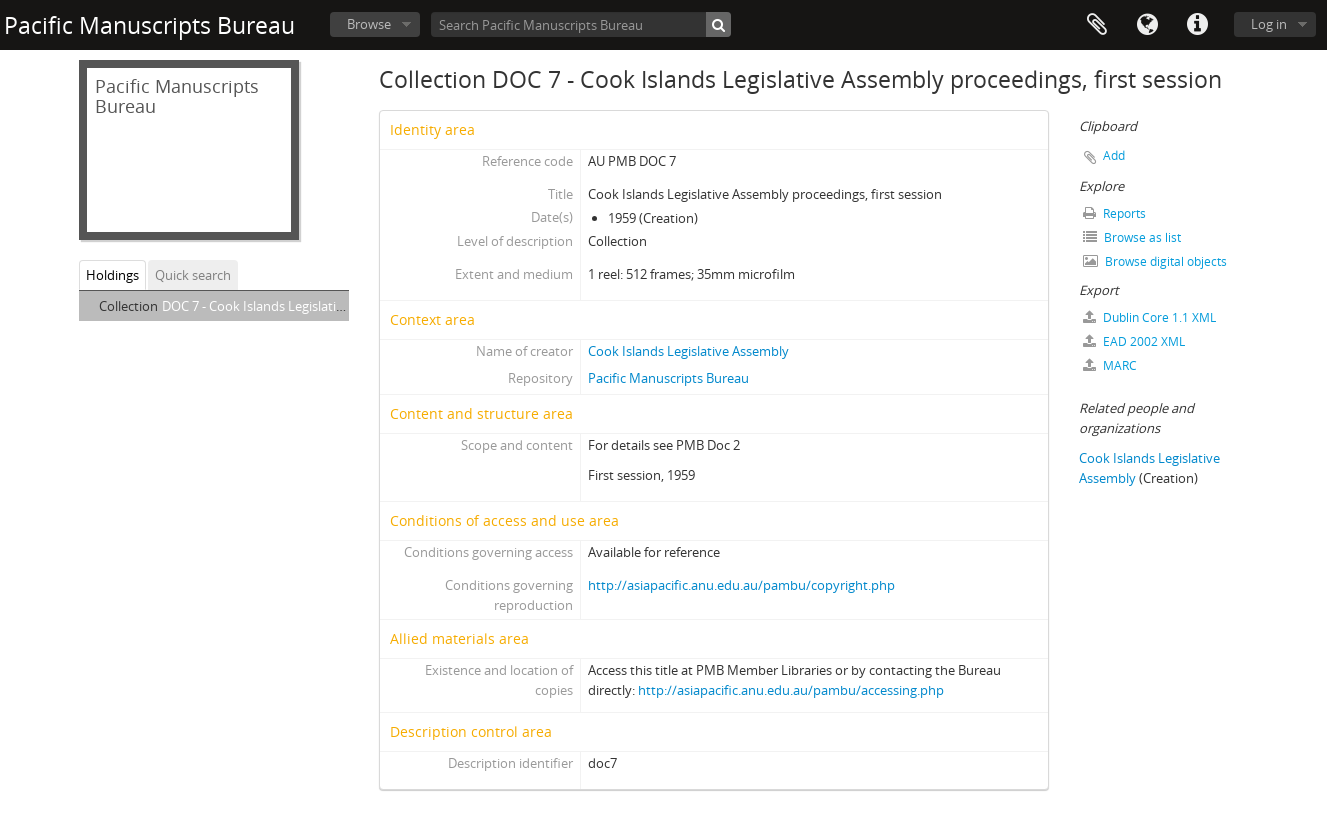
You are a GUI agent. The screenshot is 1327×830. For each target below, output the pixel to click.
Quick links (1197, 25)
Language (1147, 25)
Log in (1269, 24)
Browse (369, 24)
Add (1114, 155)
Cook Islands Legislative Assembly (688, 351)
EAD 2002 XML (1134, 341)
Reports (1114, 213)
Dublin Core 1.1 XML (1149, 317)
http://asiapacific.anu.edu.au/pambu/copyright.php (741, 585)
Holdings (112, 275)
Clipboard (1097, 25)
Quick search (193, 275)
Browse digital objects (1155, 261)
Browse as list (1132, 237)
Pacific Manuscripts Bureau (668, 378)
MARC (1110, 365)
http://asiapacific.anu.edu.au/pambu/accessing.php (791, 690)
